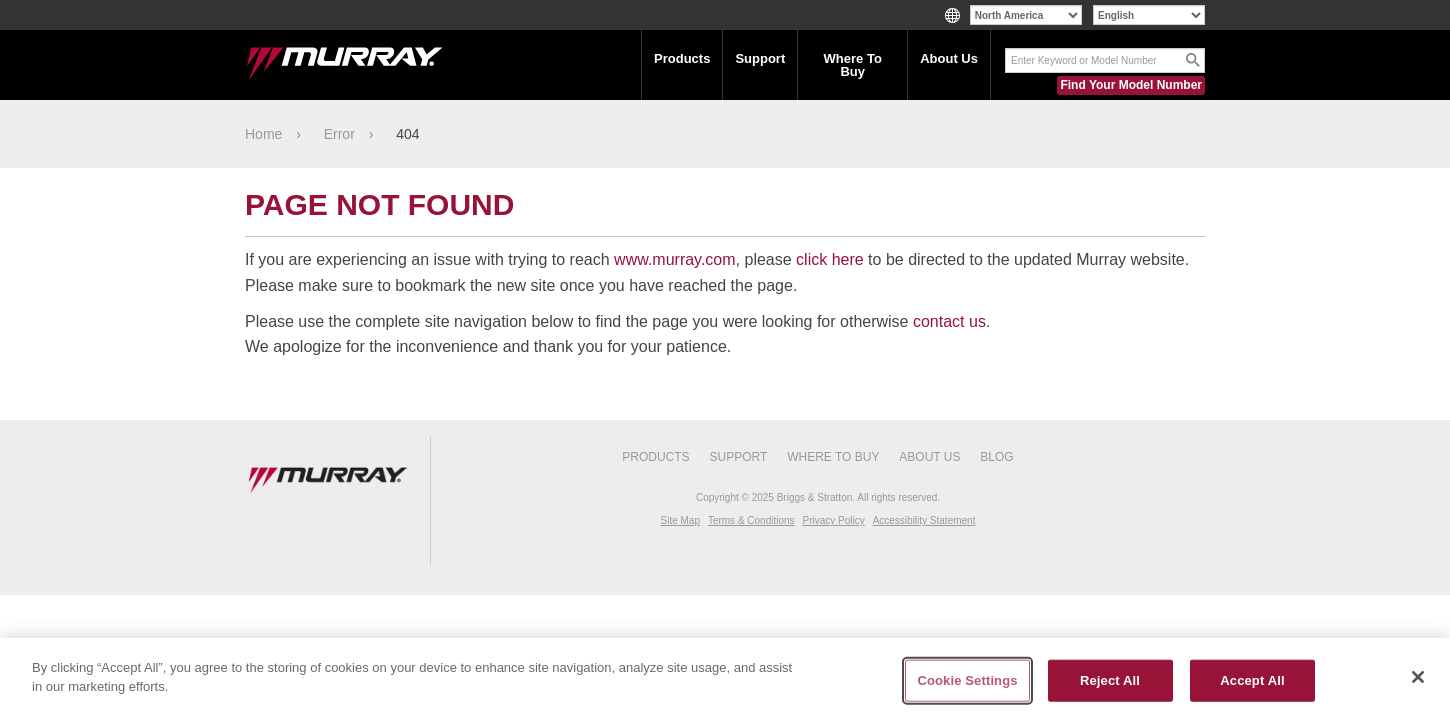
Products (682, 58)
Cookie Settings (967, 680)
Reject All (1110, 680)
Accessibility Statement (924, 520)
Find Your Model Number (1131, 85)
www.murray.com (675, 259)
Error (339, 134)
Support (760, 58)
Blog (996, 457)
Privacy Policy (833, 520)
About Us (949, 58)
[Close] (1418, 677)
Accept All (1252, 680)
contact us (949, 321)
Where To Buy (853, 65)
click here (830, 259)
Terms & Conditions (751, 520)
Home (263, 134)
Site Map (680, 520)
